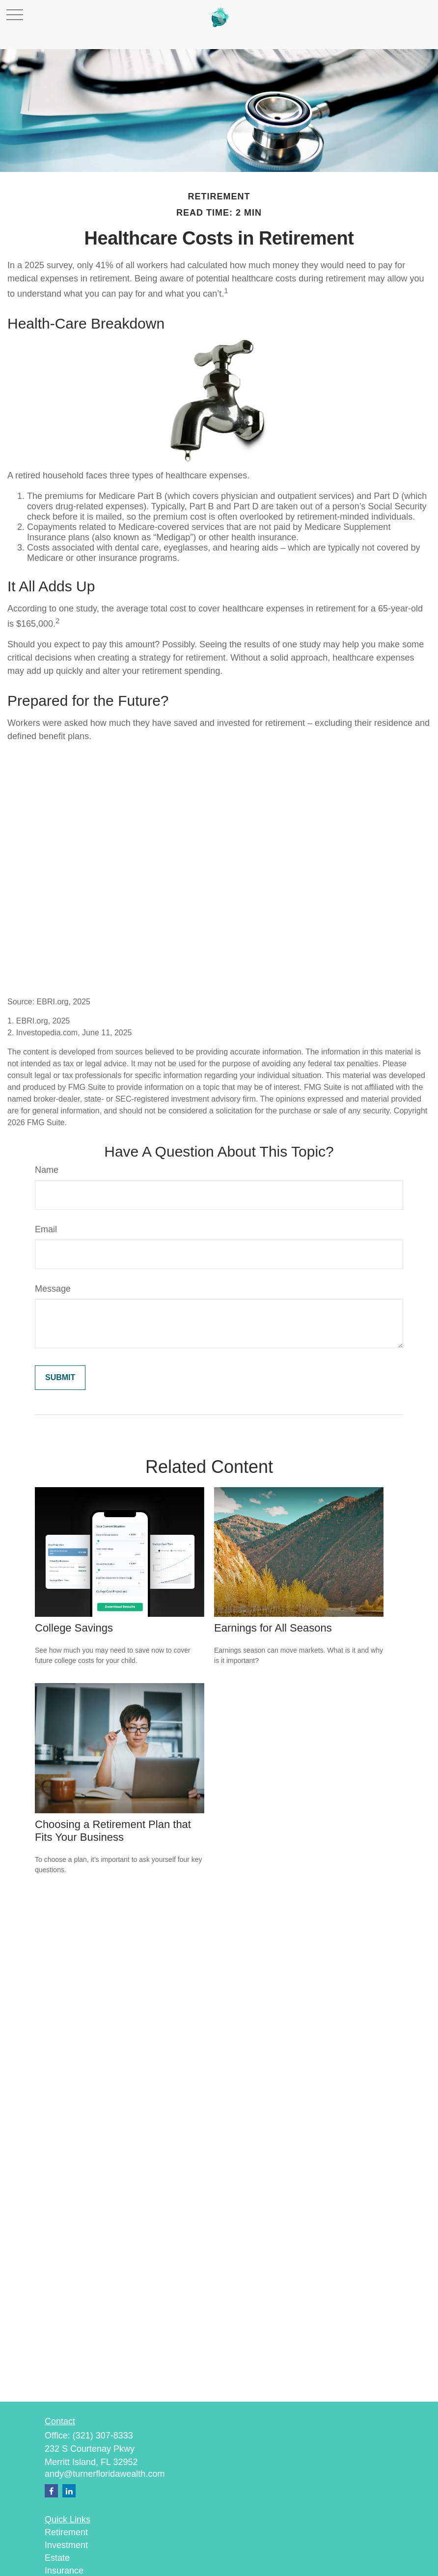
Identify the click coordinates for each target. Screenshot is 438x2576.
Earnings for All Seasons (273, 1628)
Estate (57, 2558)
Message (53, 1289)
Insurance (64, 2571)
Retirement (66, 2532)
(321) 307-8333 (103, 2435)
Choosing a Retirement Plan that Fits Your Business (113, 1830)
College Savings (74, 1628)
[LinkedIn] (69, 2490)
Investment (66, 2545)
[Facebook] (51, 2490)
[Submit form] (60, 1377)
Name (46, 1170)
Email (46, 1229)
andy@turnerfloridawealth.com (104, 2474)
